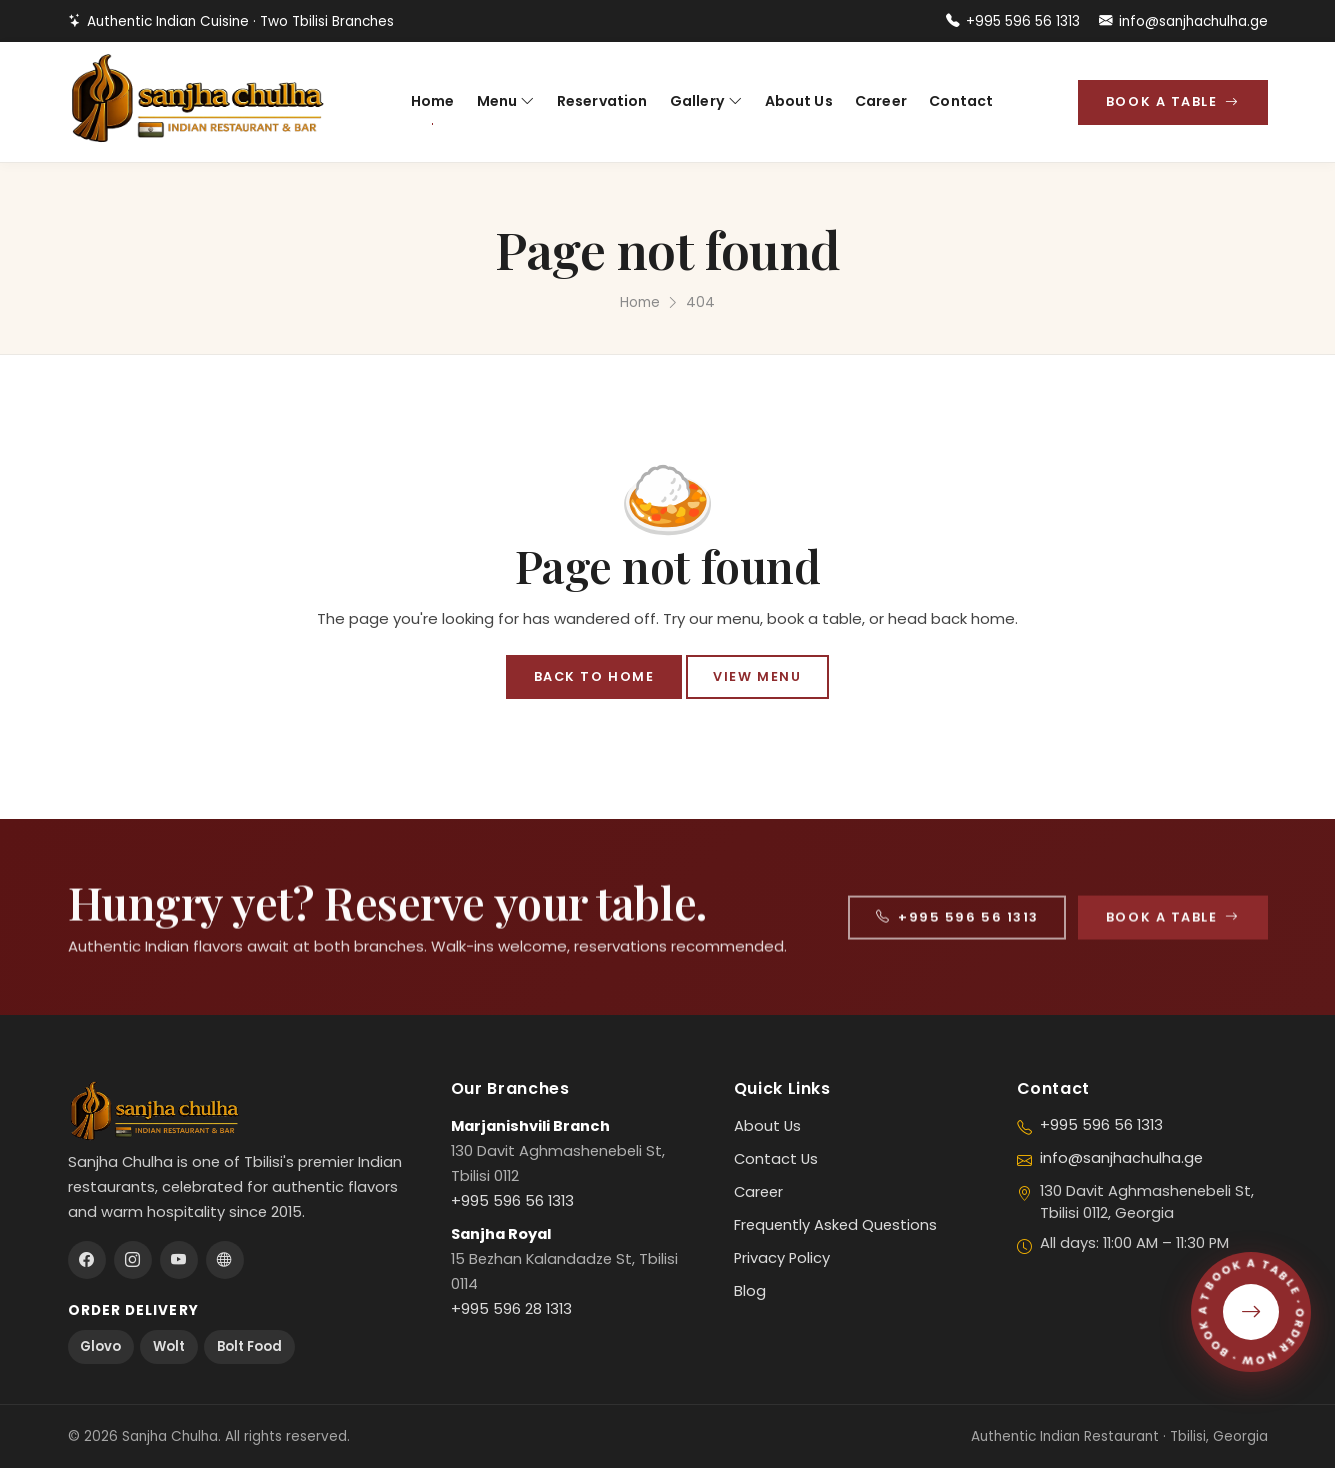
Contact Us (776, 1159)
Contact (961, 101)
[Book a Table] (1251, 1312)
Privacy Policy (782, 1258)
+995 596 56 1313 (1013, 21)
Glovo (100, 1346)
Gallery (706, 101)
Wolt (169, 1346)
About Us (799, 101)
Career (881, 101)
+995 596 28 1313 (511, 1309)
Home (433, 101)
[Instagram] (133, 1260)
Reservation (602, 101)
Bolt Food (249, 1346)
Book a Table (1173, 101)
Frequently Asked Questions (835, 1225)
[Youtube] (179, 1260)
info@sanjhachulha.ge (1183, 21)
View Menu (757, 676)
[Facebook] (87, 1260)
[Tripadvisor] (225, 1260)
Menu (506, 101)
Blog (750, 1291)
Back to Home (594, 676)
